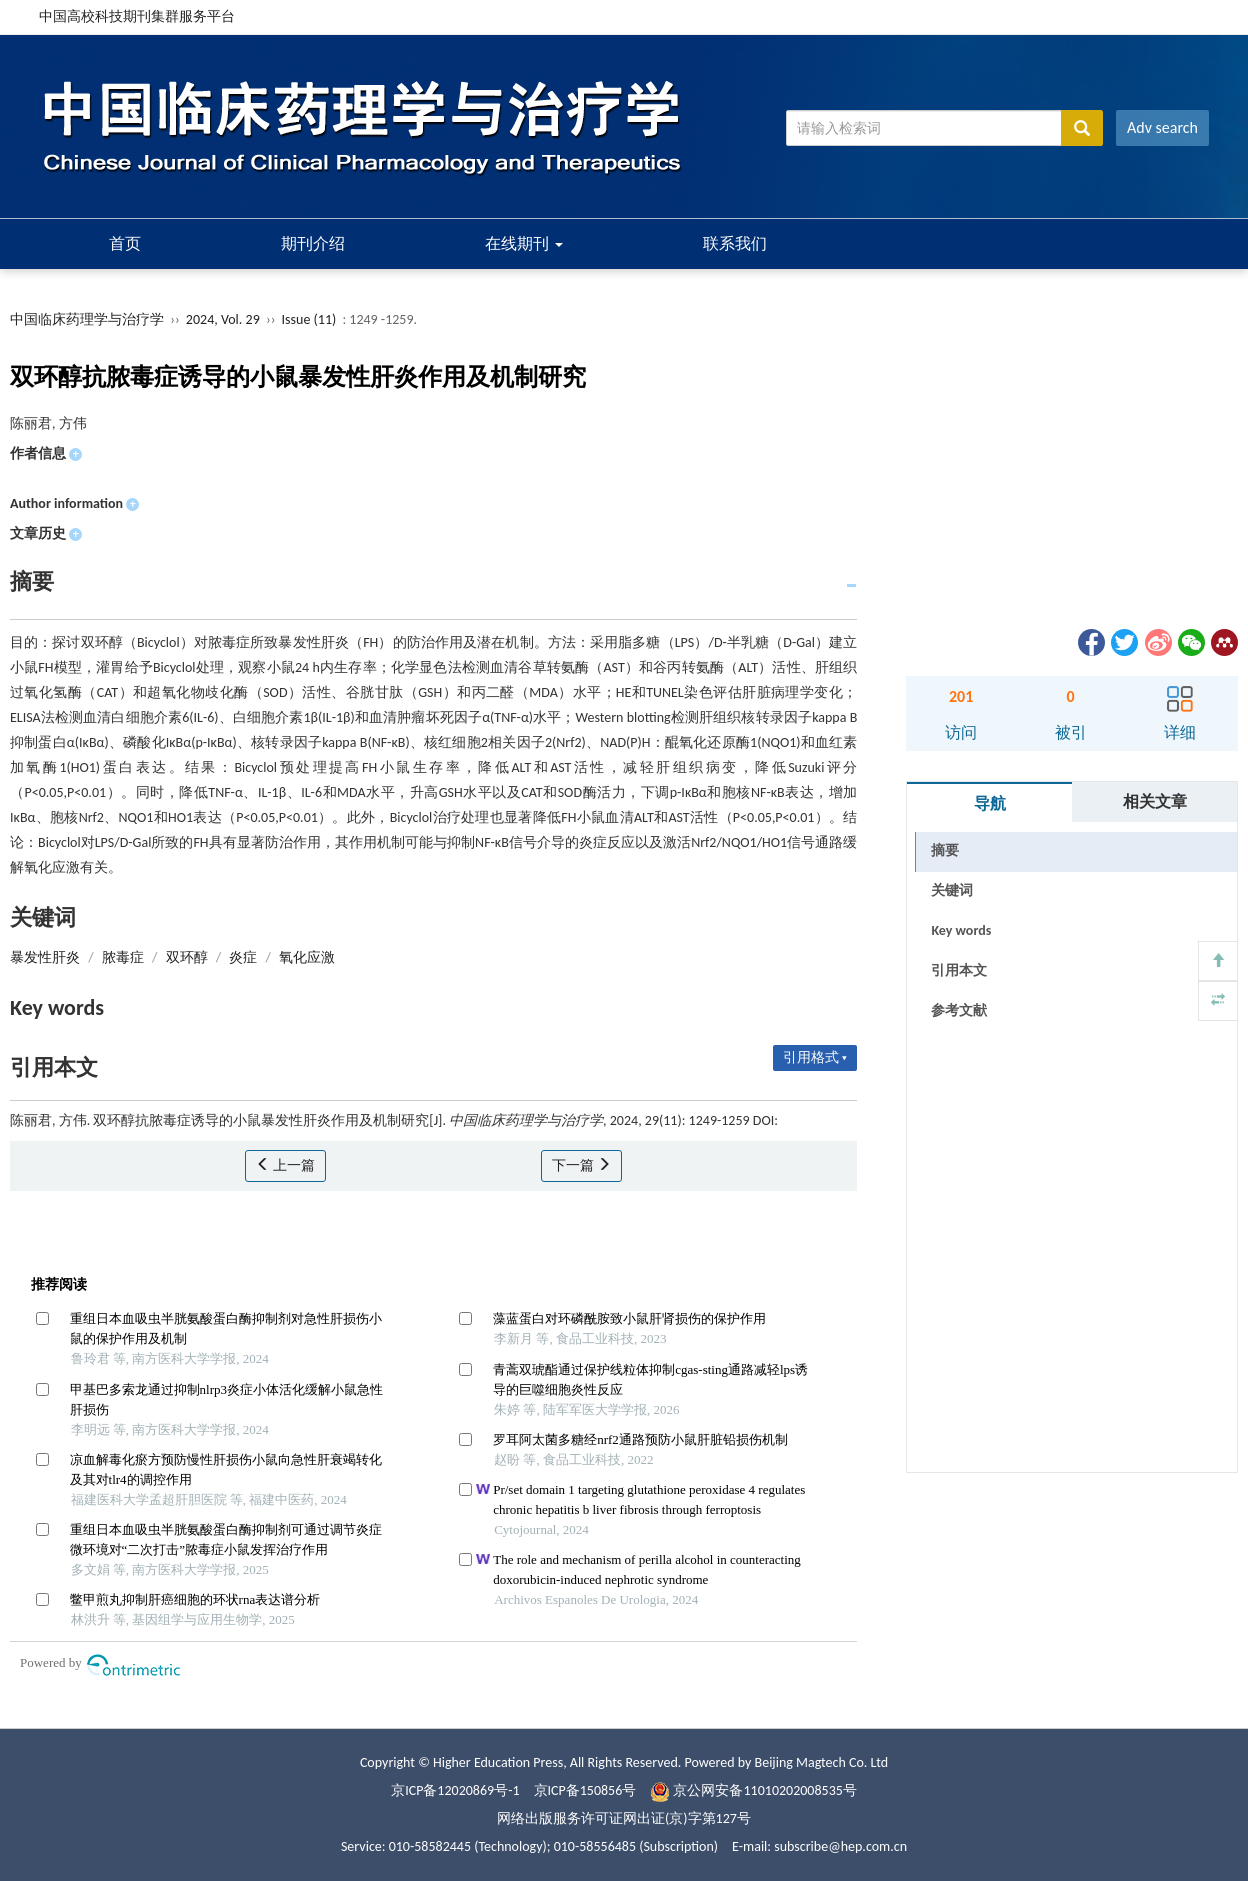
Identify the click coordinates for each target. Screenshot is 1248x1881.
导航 (990, 803)
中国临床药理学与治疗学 (87, 319)
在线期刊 (524, 243)
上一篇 (285, 1165)
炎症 (243, 957)
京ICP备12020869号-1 (455, 1790)
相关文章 (1155, 801)
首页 (125, 243)
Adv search (1162, 127)
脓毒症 (123, 957)
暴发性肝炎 (45, 957)
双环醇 (187, 957)
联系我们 (735, 243)
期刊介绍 (313, 243)
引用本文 (959, 970)
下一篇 (581, 1165)
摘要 (945, 850)
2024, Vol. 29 (224, 319)
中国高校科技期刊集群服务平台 (137, 16)
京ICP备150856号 (585, 1790)
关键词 (952, 890)
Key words (961, 930)
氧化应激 (307, 957)
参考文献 (959, 1010)
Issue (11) (309, 319)
